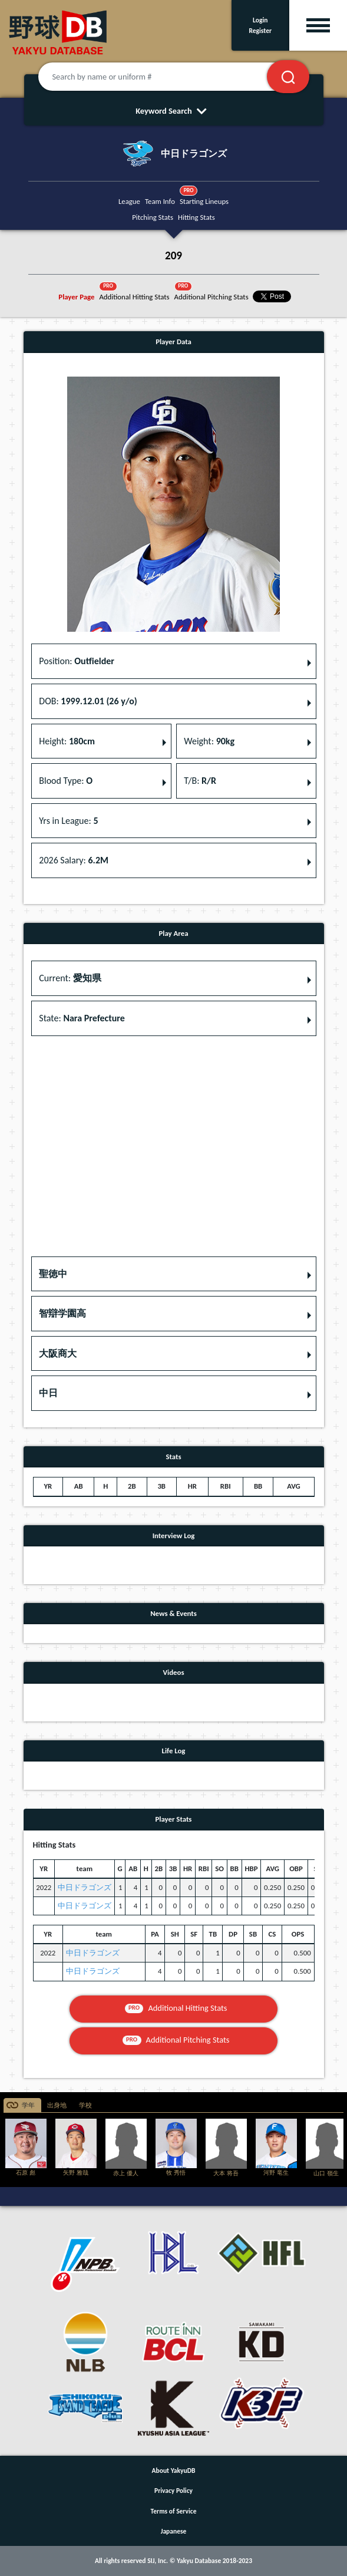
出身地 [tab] (57, 2105)
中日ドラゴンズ (84, 1887)
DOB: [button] (88, 701)
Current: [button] (70, 978)
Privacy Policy (173, 2490)
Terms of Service (174, 2511)
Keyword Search (173, 110)
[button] (173, 1274)
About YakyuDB (174, 2470)
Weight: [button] (209, 741)
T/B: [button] (200, 780)
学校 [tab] (85, 2105)
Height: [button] (67, 741)
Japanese (174, 2531)
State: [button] (82, 1018)
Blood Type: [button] (65, 780)
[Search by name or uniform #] (167, 76)
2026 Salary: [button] (73, 860)
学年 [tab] (28, 2105)
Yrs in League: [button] (68, 820)
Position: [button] (76, 661)
